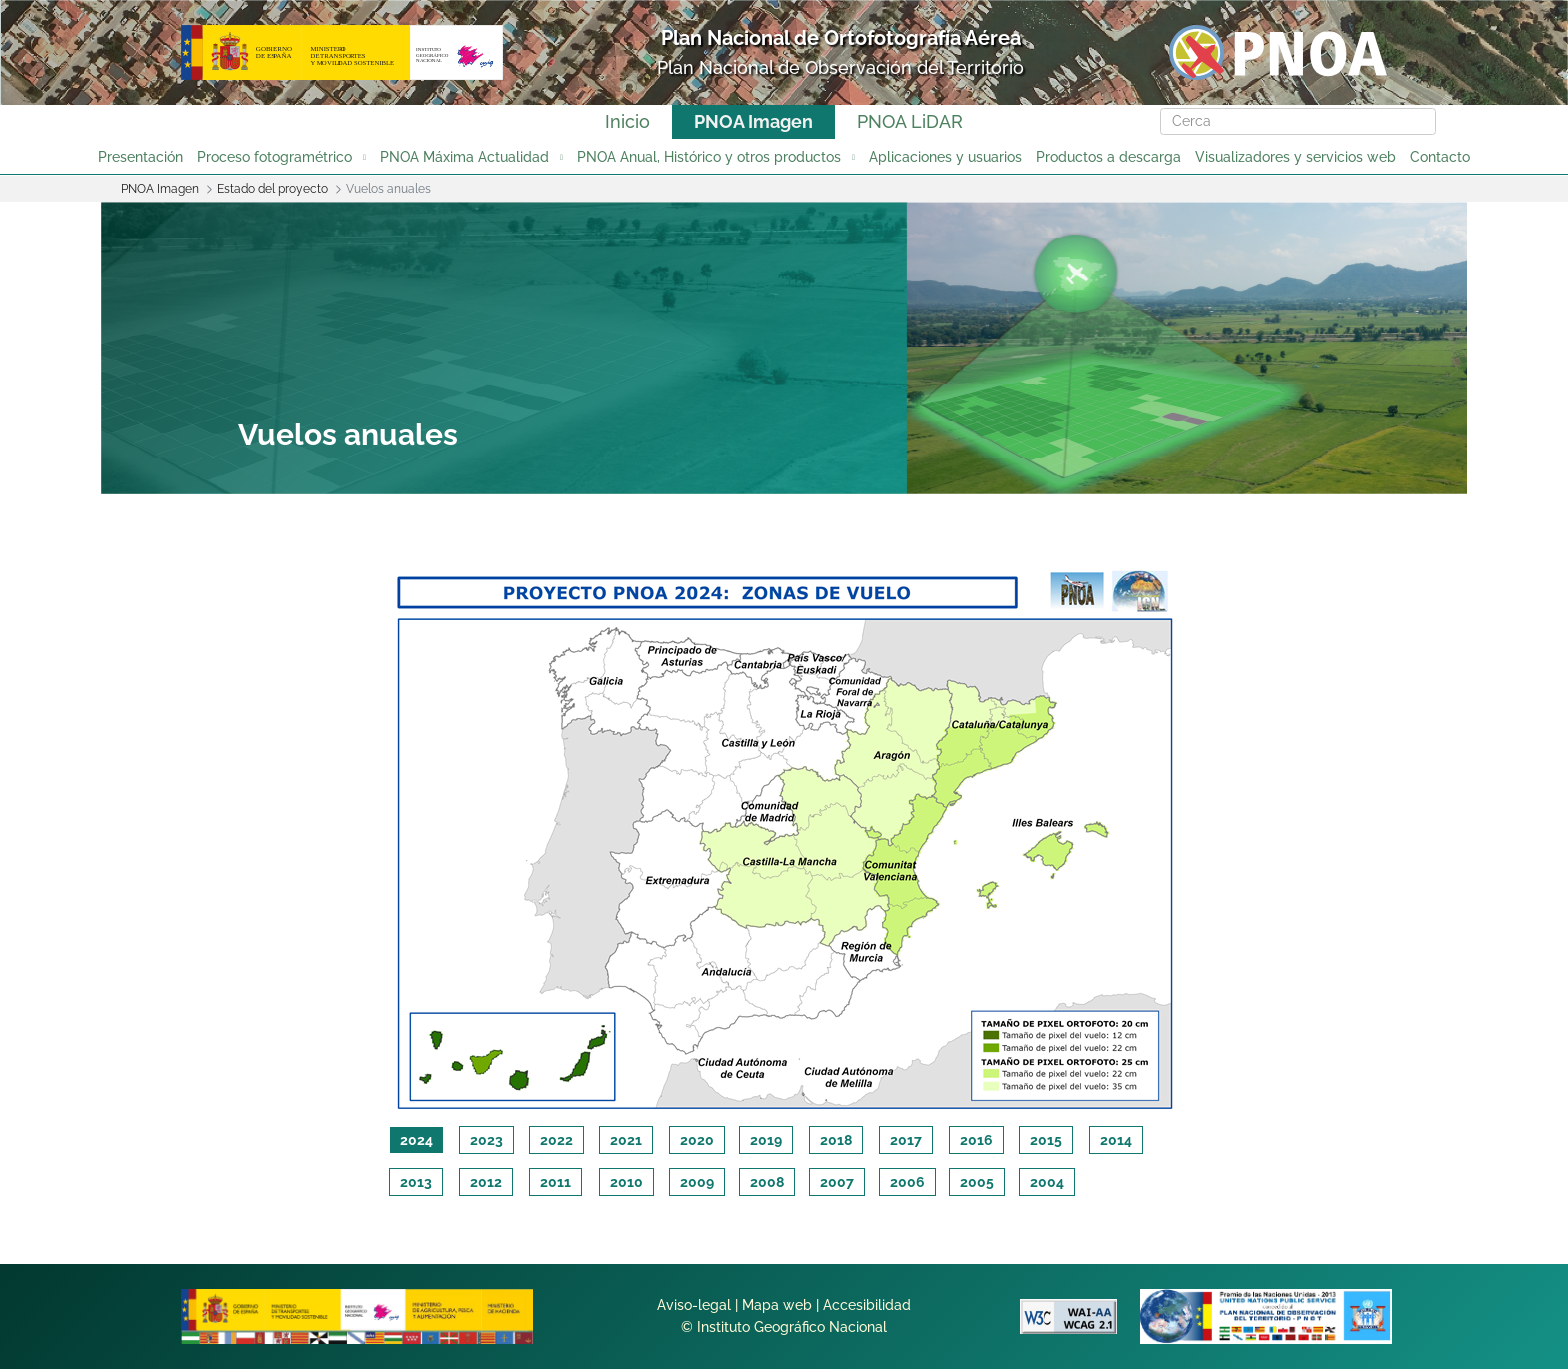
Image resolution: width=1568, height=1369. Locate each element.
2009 (697, 1182)
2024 (416, 1140)
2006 (907, 1182)
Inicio (627, 121)
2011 (555, 1182)
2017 (906, 1140)
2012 (486, 1182)
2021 (626, 1140)
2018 (836, 1140)
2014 (1116, 1140)
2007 (837, 1182)
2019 (766, 1140)
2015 (1046, 1140)
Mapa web (777, 1305)
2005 (977, 1182)
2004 (1047, 1182)
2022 (556, 1140)
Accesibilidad (867, 1305)
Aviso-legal (694, 1305)
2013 (416, 1182)
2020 (697, 1140)
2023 (486, 1140)
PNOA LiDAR (910, 121)
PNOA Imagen (753, 121)
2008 (767, 1182)
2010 (626, 1182)
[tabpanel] (784, 836)
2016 (976, 1140)
